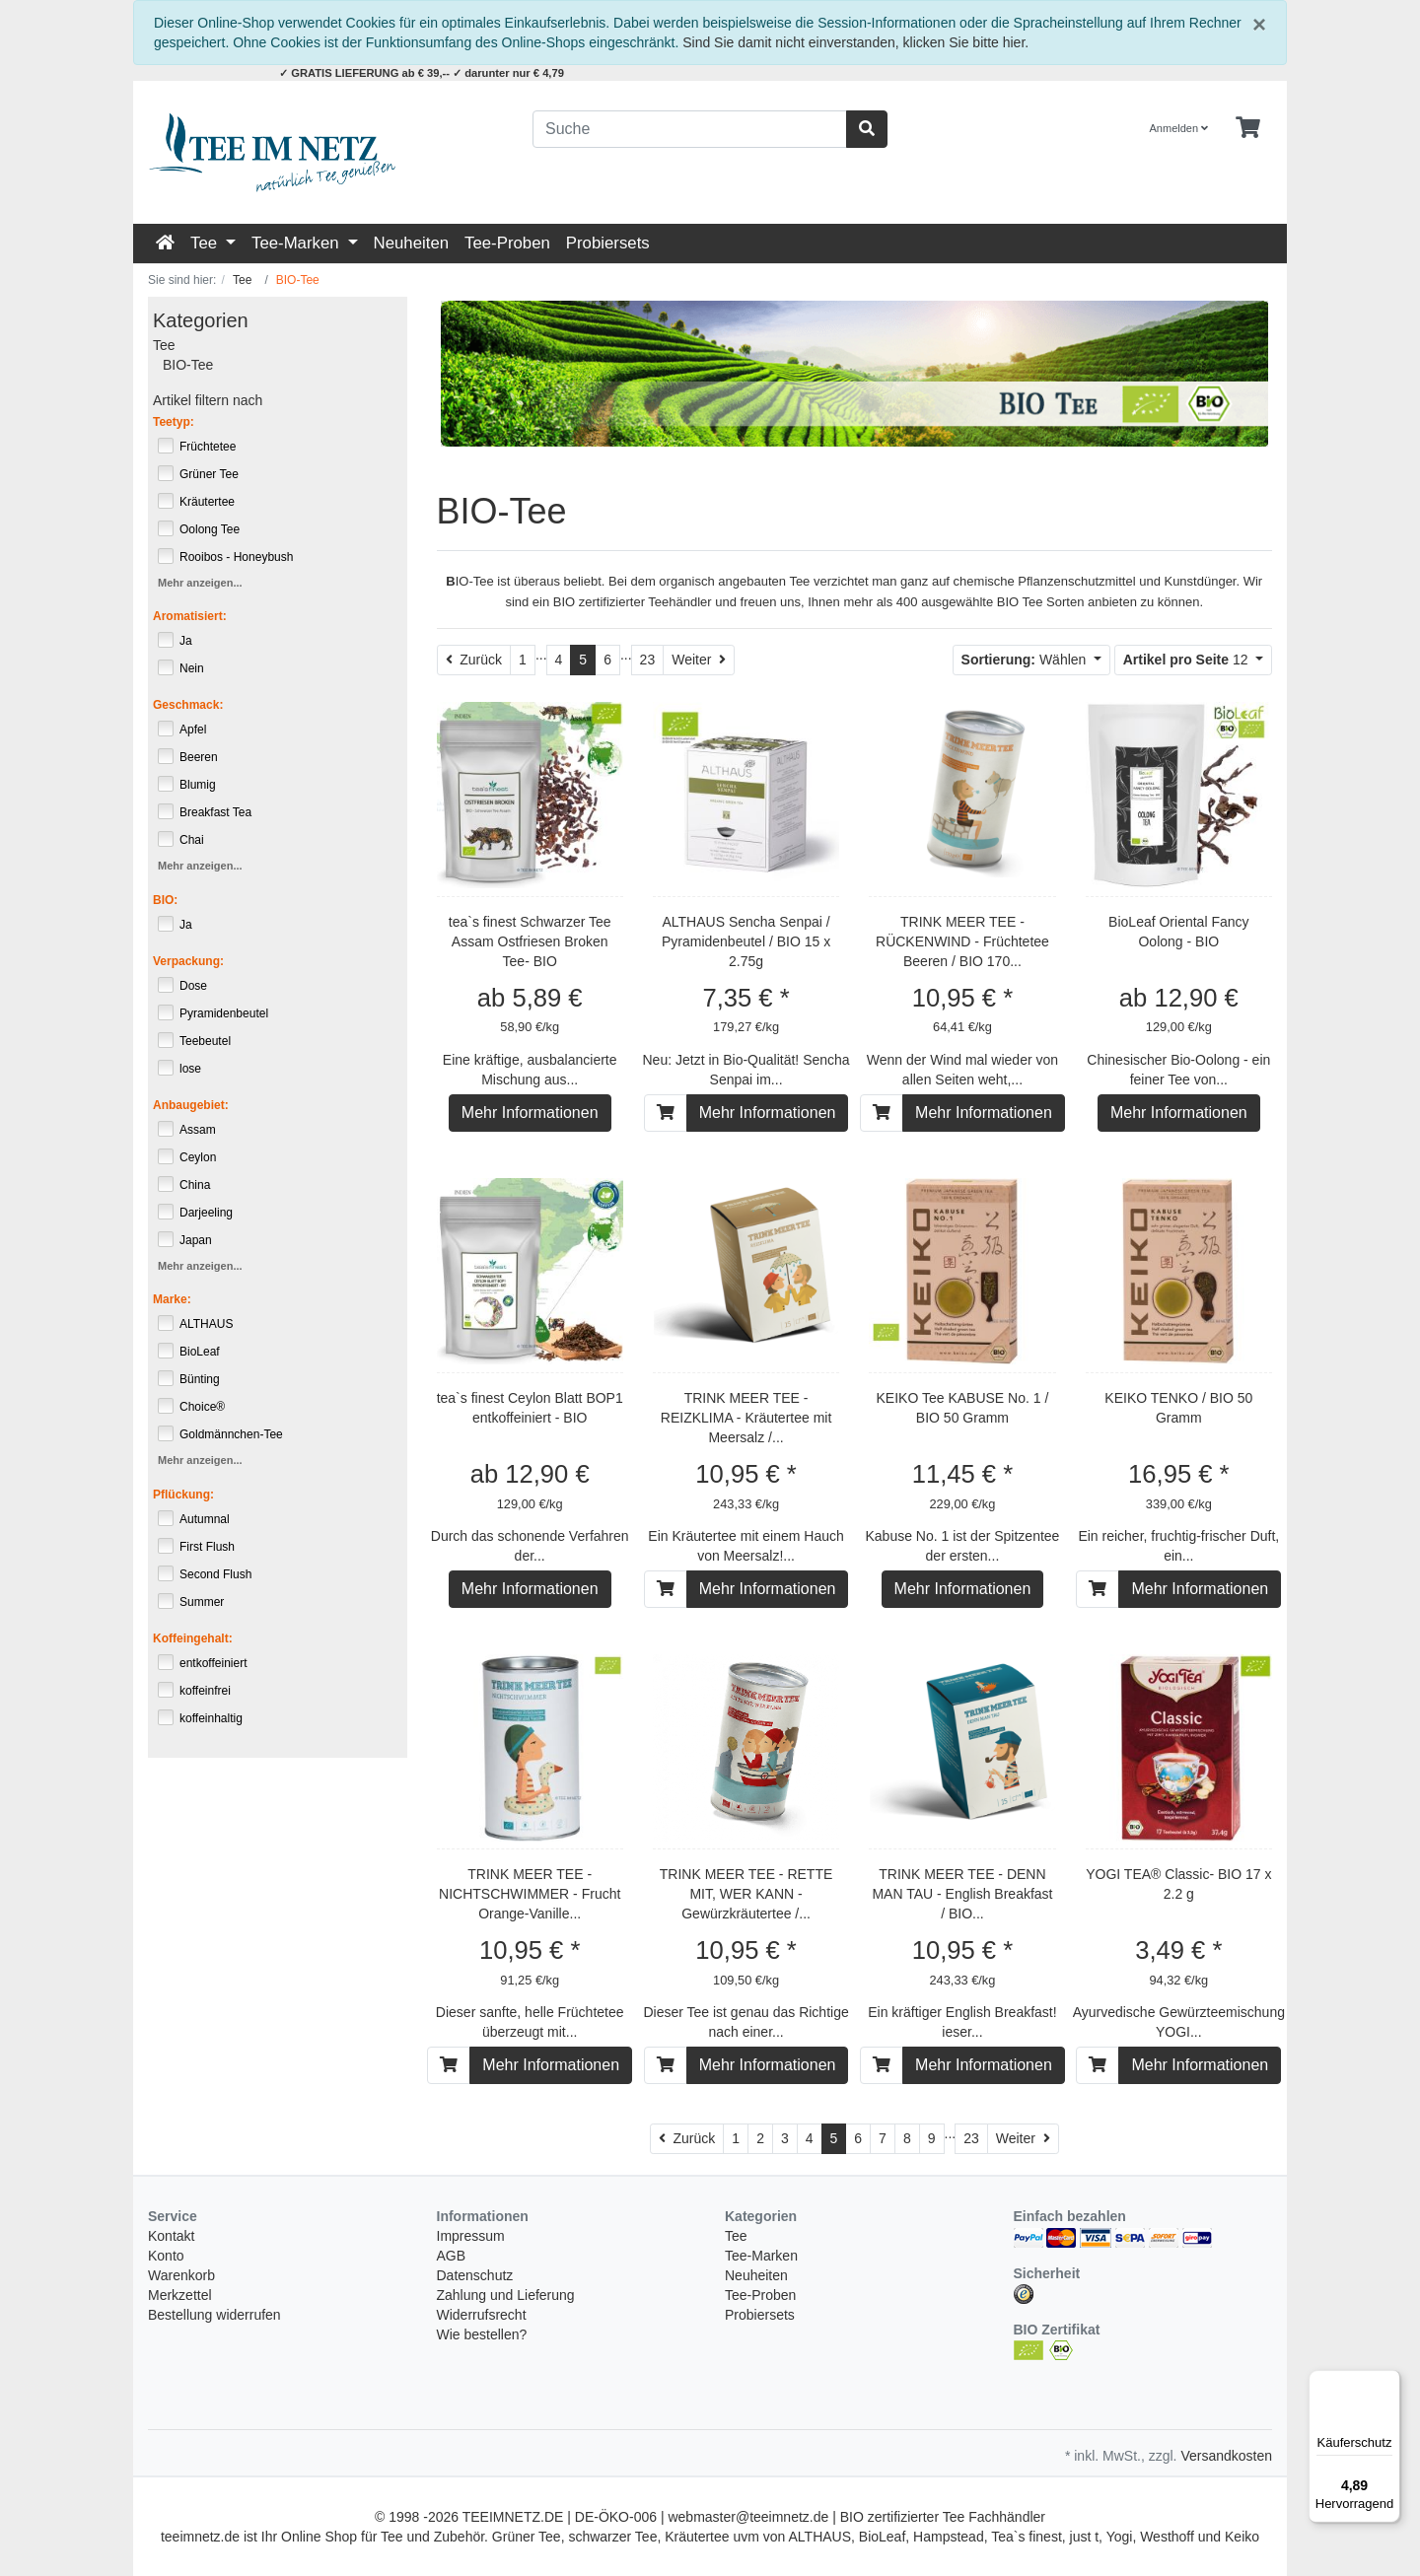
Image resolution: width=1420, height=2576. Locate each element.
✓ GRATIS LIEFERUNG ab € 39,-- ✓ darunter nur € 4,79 (421, 73)
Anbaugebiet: (191, 1105)
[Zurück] (474, 660)
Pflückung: (183, 1494)
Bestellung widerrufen (214, 2315)
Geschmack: (188, 705)
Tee (206, 243)
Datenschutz (475, 2275)
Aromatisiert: (190, 616)
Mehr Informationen (530, 1112)
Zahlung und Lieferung (506, 2295)
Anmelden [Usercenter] (1179, 128)
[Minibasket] (1248, 128)
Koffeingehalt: (193, 1638)
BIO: (165, 900)
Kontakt (171, 2236)
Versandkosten (1226, 2456)
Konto (166, 2255)
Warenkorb (181, 2275)
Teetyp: (173, 422)
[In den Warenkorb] (665, 1113)
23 (648, 659)
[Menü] (1388, 2382)
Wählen (1026, 659)
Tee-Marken (297, 243)
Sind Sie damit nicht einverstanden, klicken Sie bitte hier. (855, 42)
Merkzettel (180, 2295)
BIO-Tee (188, 365)
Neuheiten (412, 243)
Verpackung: (188, 961)
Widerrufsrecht (482, 2315)
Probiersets (608, 243)
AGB (451, 2255)
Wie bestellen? (482, 2334)
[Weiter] (699, 660)
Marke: (172, 1299)
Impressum (471, 2236)
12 (1187, 659)
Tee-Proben (507, 243)
